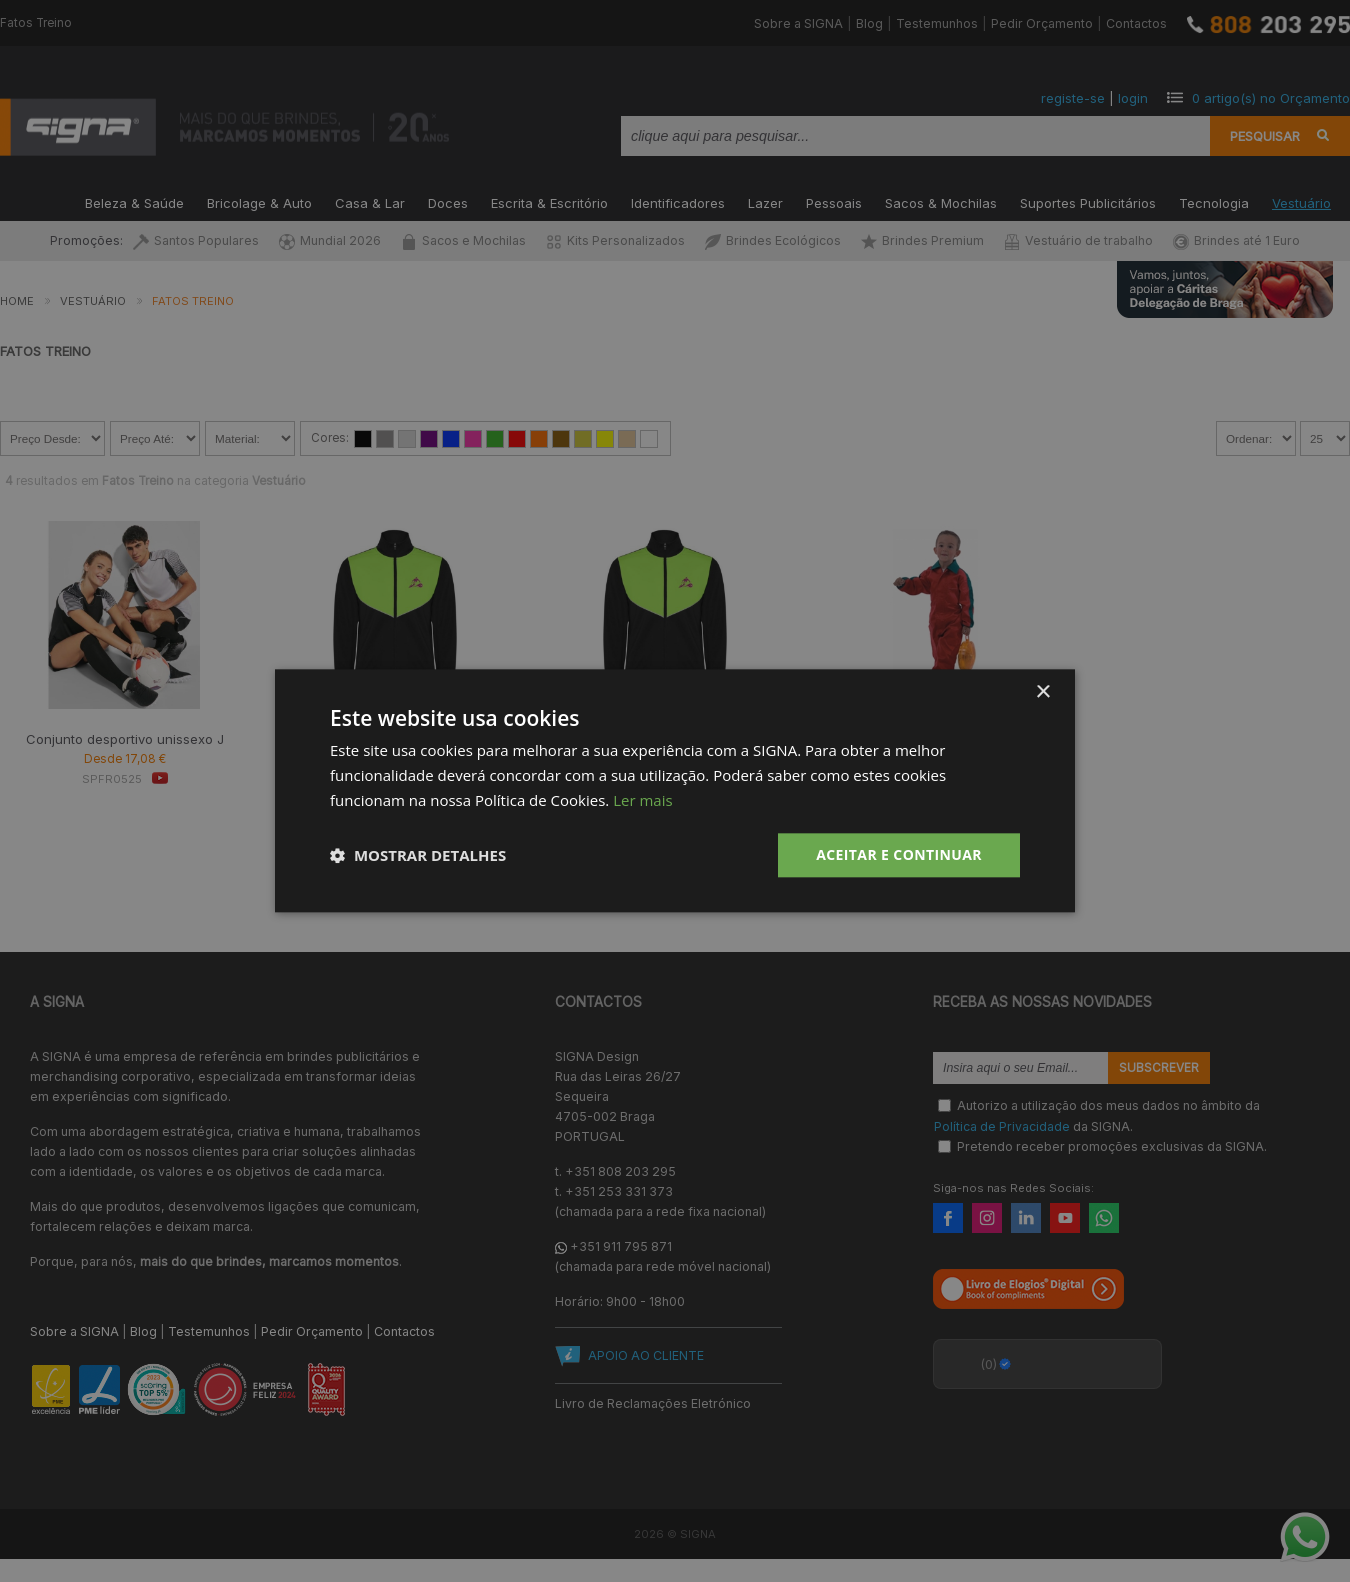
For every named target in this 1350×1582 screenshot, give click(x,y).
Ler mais (642, 800)
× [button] (1042, 692)
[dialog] (675, 790)
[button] (418, 855)
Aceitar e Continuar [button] (899, 854)
